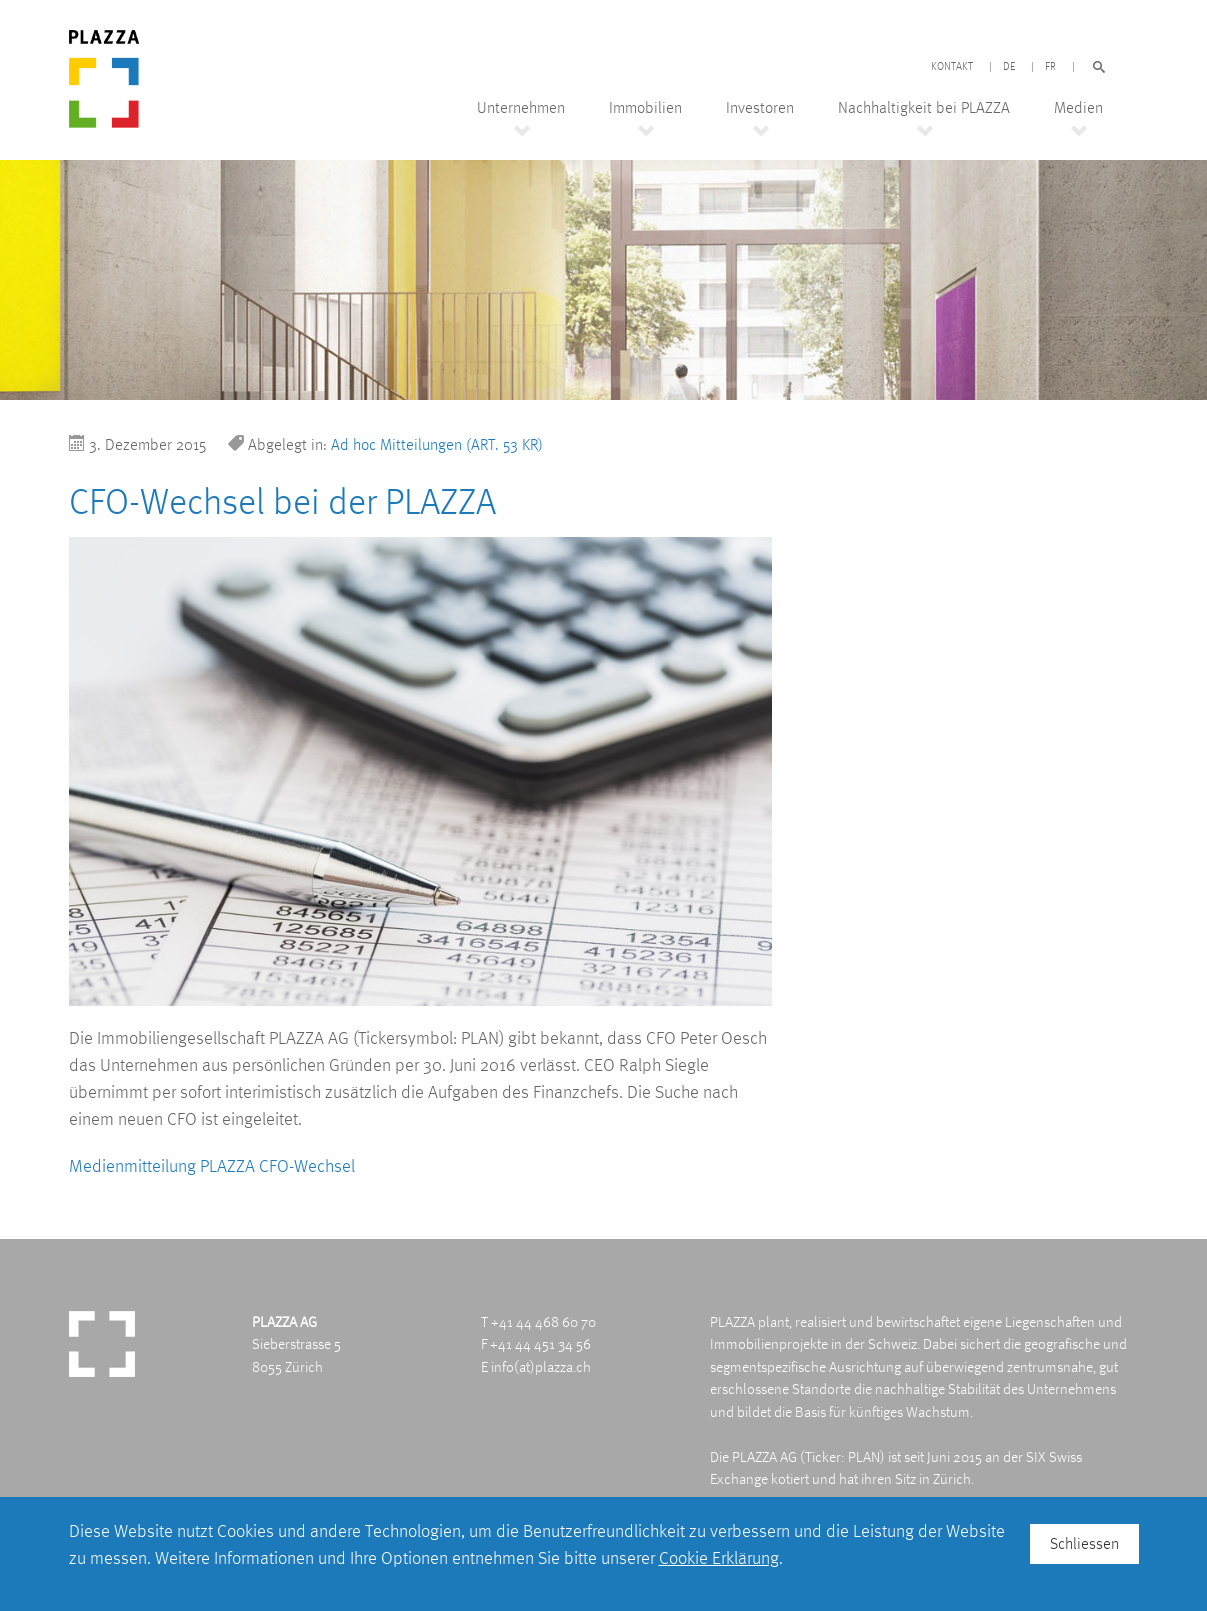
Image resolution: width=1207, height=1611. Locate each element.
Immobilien (645, 108)
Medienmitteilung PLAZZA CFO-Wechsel (212, 1165)
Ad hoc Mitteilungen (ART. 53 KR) (437, 444)
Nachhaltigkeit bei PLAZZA (924, 108)
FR (1050, 67)
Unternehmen (521, 108)
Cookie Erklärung (719, 1557)
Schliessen (1084, 1543)
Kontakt (952, 67)
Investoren (760, 108)
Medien (1078, 108)
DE (1009, 67)
